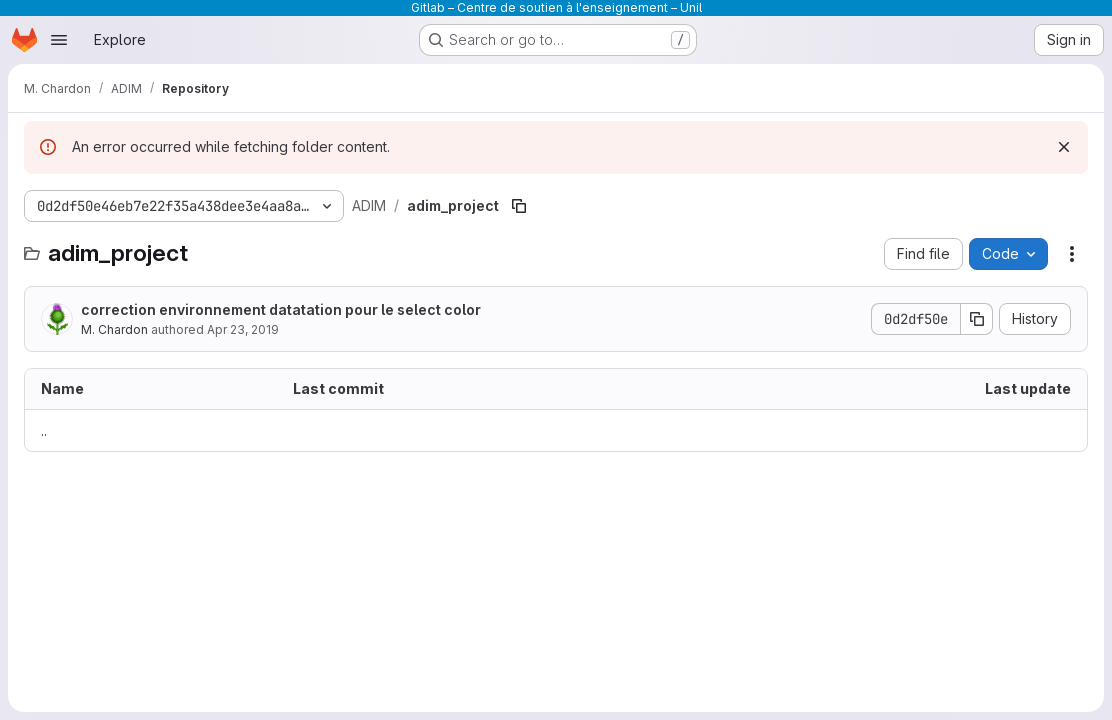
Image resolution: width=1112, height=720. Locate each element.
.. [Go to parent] (44, 430)
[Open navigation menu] (59, 40)
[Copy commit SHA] (977, 319)
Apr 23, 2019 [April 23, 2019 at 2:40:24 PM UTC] (243, 329)
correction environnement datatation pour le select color (281, 309)
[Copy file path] (519, 206)
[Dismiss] (1064, 147)
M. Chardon (114, 329)
